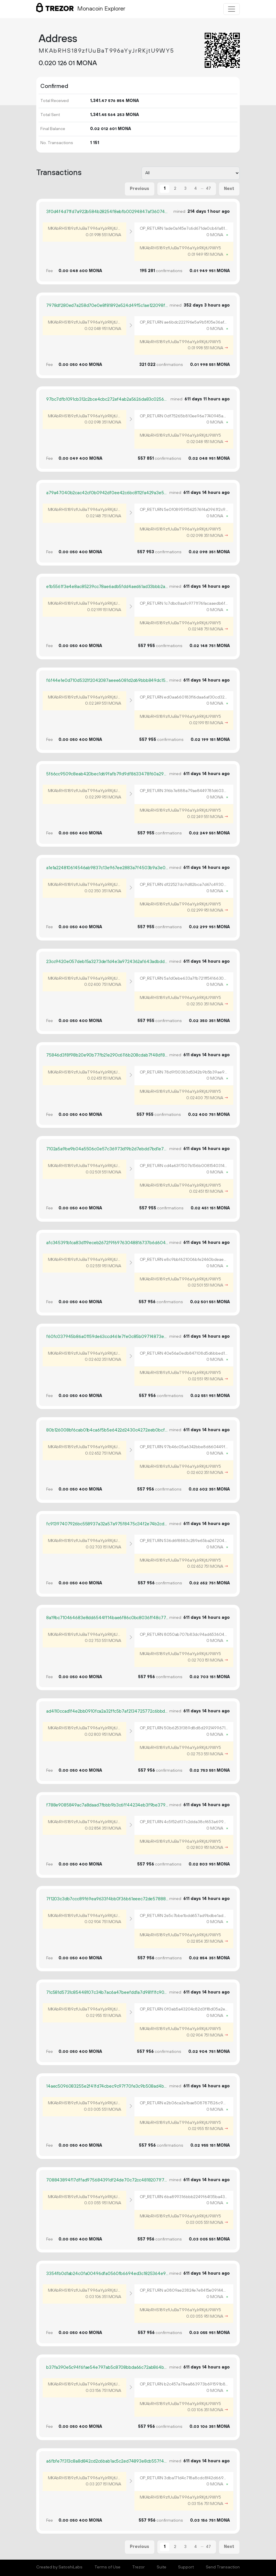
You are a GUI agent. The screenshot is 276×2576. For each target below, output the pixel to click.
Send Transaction (223, 2567)
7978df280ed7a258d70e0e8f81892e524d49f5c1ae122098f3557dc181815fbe (107, 305)
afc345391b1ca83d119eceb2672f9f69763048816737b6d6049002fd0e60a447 (107, 1243)
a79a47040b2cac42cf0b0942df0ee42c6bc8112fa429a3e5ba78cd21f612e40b (107, 493)
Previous (139, 188)
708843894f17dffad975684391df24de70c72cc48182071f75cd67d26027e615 (107, 2180)
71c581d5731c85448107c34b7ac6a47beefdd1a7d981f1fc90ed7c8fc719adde (107, 1992)
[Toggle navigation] (231, 9)
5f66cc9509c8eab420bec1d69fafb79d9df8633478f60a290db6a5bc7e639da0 (107, 774)
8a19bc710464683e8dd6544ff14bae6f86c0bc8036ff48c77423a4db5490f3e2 (107, 1618)
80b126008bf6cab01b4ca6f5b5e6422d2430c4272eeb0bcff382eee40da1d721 (107, 1430)
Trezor (138, 2567)
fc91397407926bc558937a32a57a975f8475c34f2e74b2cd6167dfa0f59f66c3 (107, 1524)
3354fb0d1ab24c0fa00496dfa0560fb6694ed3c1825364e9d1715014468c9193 (107, 2273)
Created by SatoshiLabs (59, 2567)
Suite (161, 2567)
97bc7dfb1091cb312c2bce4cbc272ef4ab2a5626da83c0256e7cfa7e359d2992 (107, 399)
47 (208, 188)
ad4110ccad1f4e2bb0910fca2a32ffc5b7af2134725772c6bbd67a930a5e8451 (107, 1711)
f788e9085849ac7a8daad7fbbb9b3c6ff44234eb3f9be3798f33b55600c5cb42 (107, 1805)
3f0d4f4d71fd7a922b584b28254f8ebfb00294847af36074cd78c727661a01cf (107, 212)
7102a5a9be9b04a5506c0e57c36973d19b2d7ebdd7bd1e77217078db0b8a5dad (107, 1149)
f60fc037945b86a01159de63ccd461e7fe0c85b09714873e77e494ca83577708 (107, 1336)
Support (186, 2567)
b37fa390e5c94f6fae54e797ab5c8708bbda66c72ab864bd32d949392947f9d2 (107, 2367)
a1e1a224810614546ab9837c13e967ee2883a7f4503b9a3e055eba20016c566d (107, 868)
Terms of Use (107, 2567)
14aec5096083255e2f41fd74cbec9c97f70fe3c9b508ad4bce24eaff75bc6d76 (107, 2086)
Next (229, 188)
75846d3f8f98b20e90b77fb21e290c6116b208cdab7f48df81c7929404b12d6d (107, 1055)
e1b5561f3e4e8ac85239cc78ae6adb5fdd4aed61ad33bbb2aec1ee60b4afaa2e (107, 586)
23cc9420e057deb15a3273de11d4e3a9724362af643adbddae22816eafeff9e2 (107, 961)
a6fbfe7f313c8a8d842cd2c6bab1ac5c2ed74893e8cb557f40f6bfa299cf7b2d (107, 2461)
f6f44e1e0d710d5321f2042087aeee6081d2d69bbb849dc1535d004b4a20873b (107, 680)
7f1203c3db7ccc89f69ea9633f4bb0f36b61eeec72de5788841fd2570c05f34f (107, 1899)
